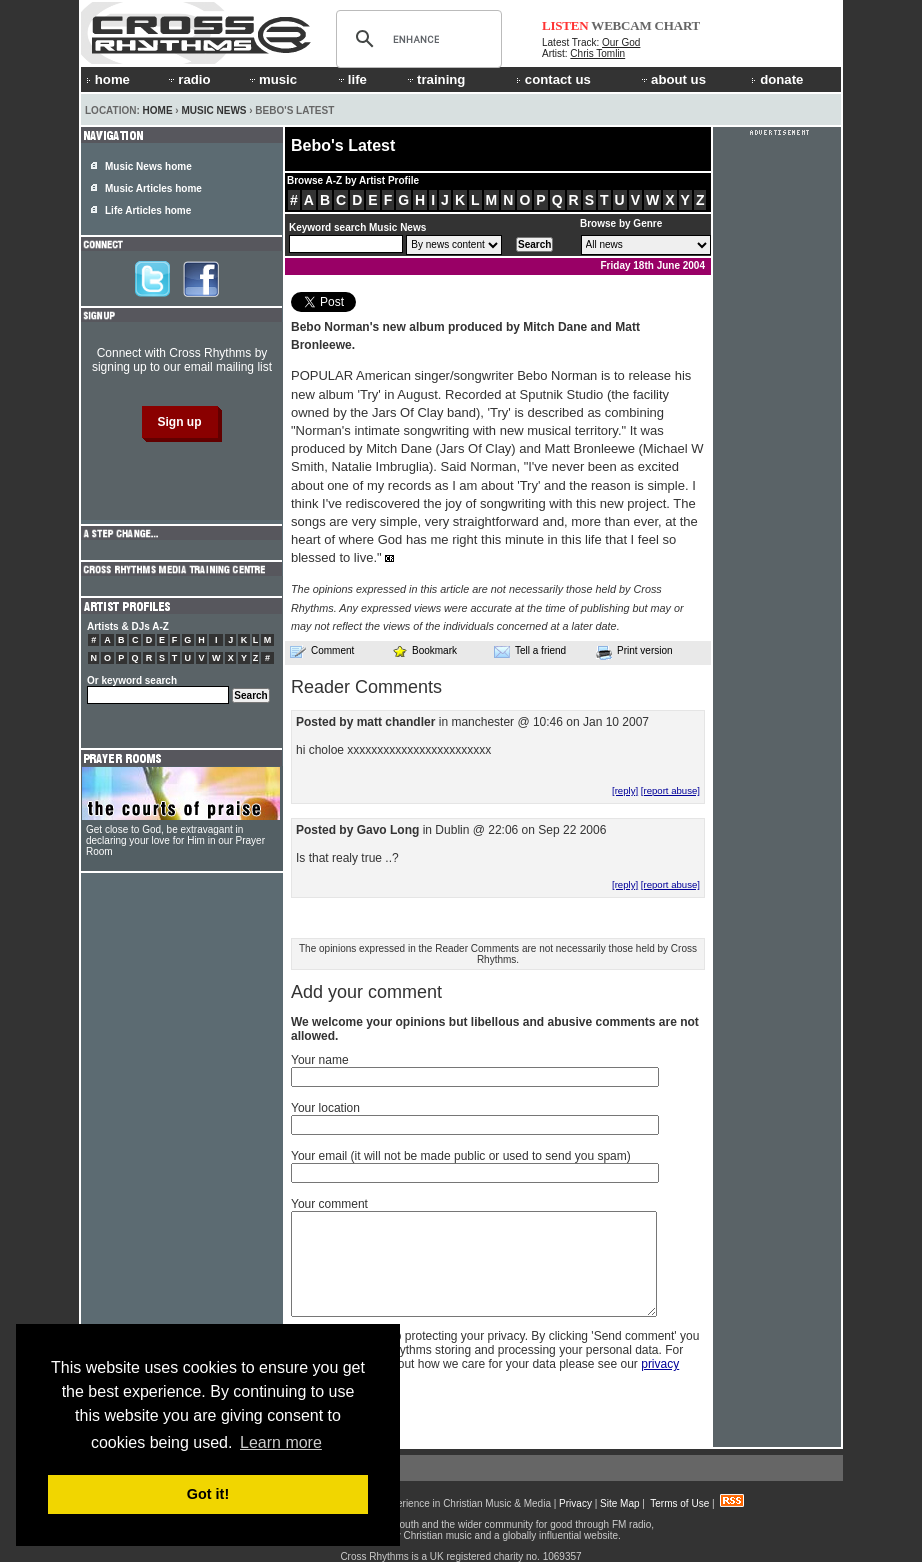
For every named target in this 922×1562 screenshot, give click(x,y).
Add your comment (366, 992)
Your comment (329, 1204)
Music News (213, 110)
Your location (325, 1108)
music (272, 79)
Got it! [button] (208, 1494)
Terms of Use (679, 1503)
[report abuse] (670, 790)
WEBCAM (621, 25)
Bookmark (424, 650)
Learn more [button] (281, 1442)
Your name (320, 1060)
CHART (678, 25)
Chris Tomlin (597, 53)
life (351, 79)
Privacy (575, 1503)
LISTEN (565, 25)
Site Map (619, 1503)
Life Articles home (148, 210)
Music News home (148, 166)
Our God (621, 42)
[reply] (625, 790)
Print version (634, 652)
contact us (553, 79)
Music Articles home (153, 188)
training (435, 79)
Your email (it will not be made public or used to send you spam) (461, 1156)
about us (672, 79)
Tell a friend (530, 651)
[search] (416, 39)
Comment (322, 651)
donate (777, 79)
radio (188, 79)
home (108, 79)
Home (158, 110)
